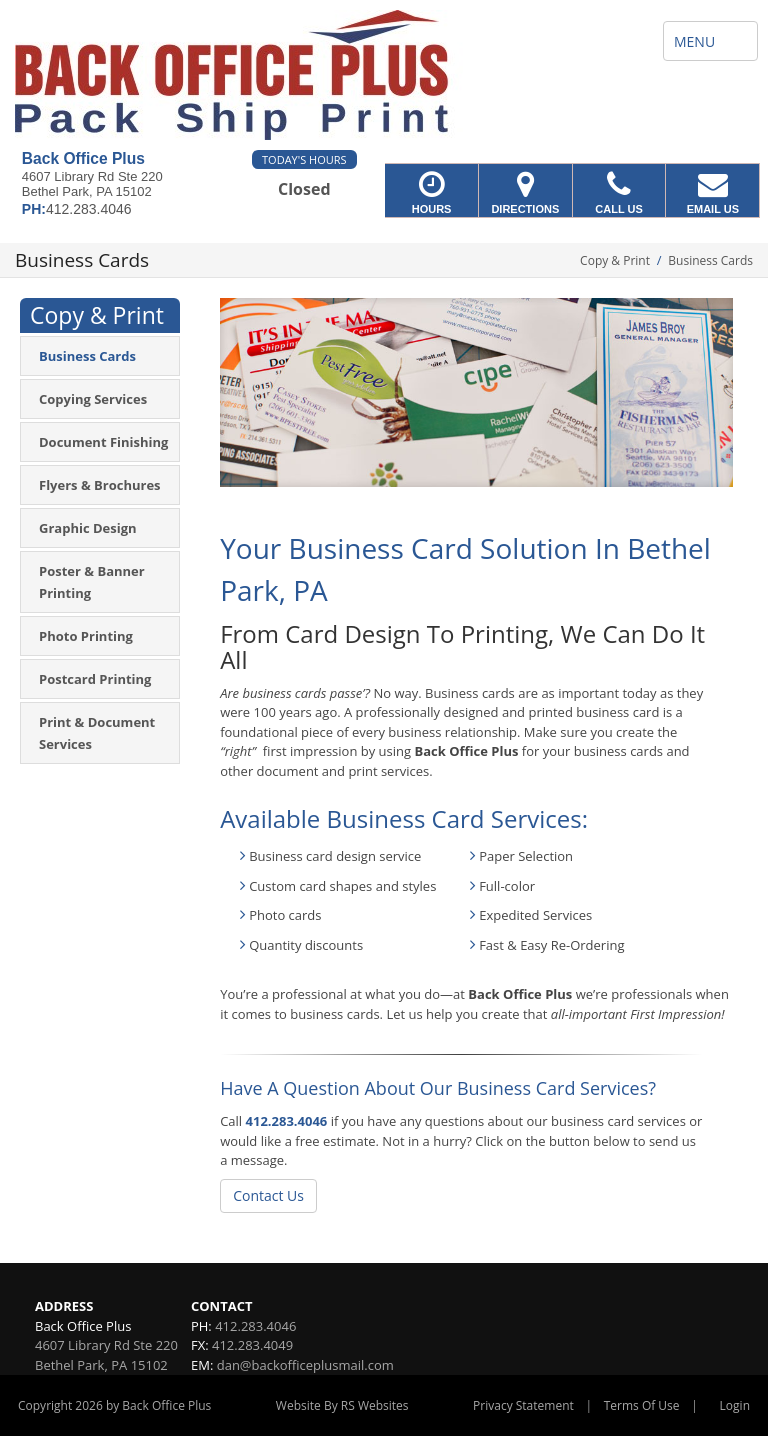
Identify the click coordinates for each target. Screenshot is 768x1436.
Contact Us (268, 1195)
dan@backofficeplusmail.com (305, 1365)
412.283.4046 (287, 1121)
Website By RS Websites (342, 1405)
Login (735, 1405)
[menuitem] (100, 356)
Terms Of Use (642, 1405)
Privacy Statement (523, 1405)
